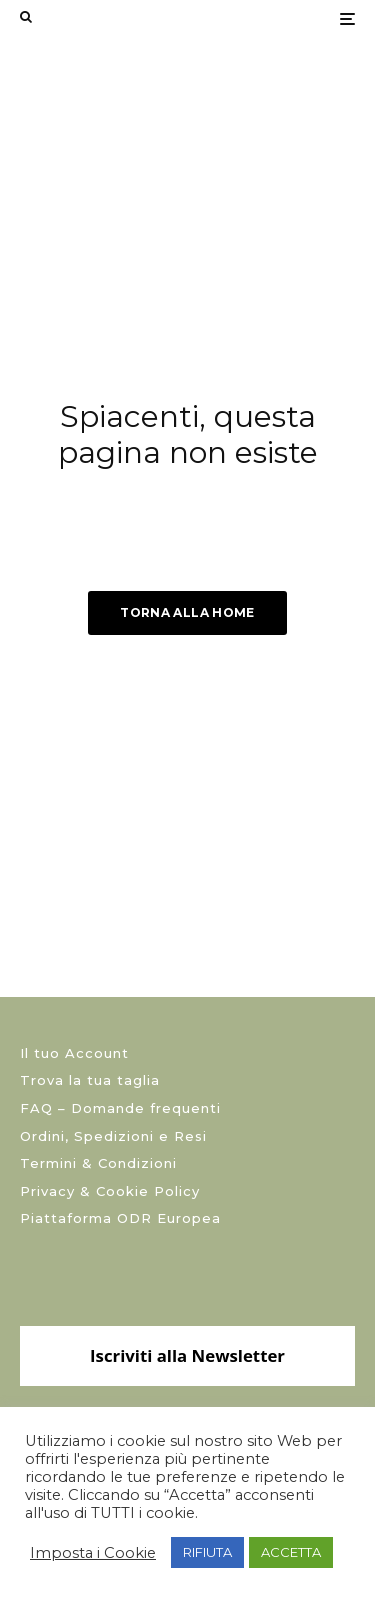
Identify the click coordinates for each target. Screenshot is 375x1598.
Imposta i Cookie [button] (93, 1553)
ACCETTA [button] (291, 1552)
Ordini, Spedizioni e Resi (113, 1136)
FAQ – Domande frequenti (120, 1108)
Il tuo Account (74, 1053)
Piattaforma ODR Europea (120, 1218)
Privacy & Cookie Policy (110, 1191)
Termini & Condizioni (98, 1163)
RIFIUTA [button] (207, 1552)
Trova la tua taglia (90, 1080)
